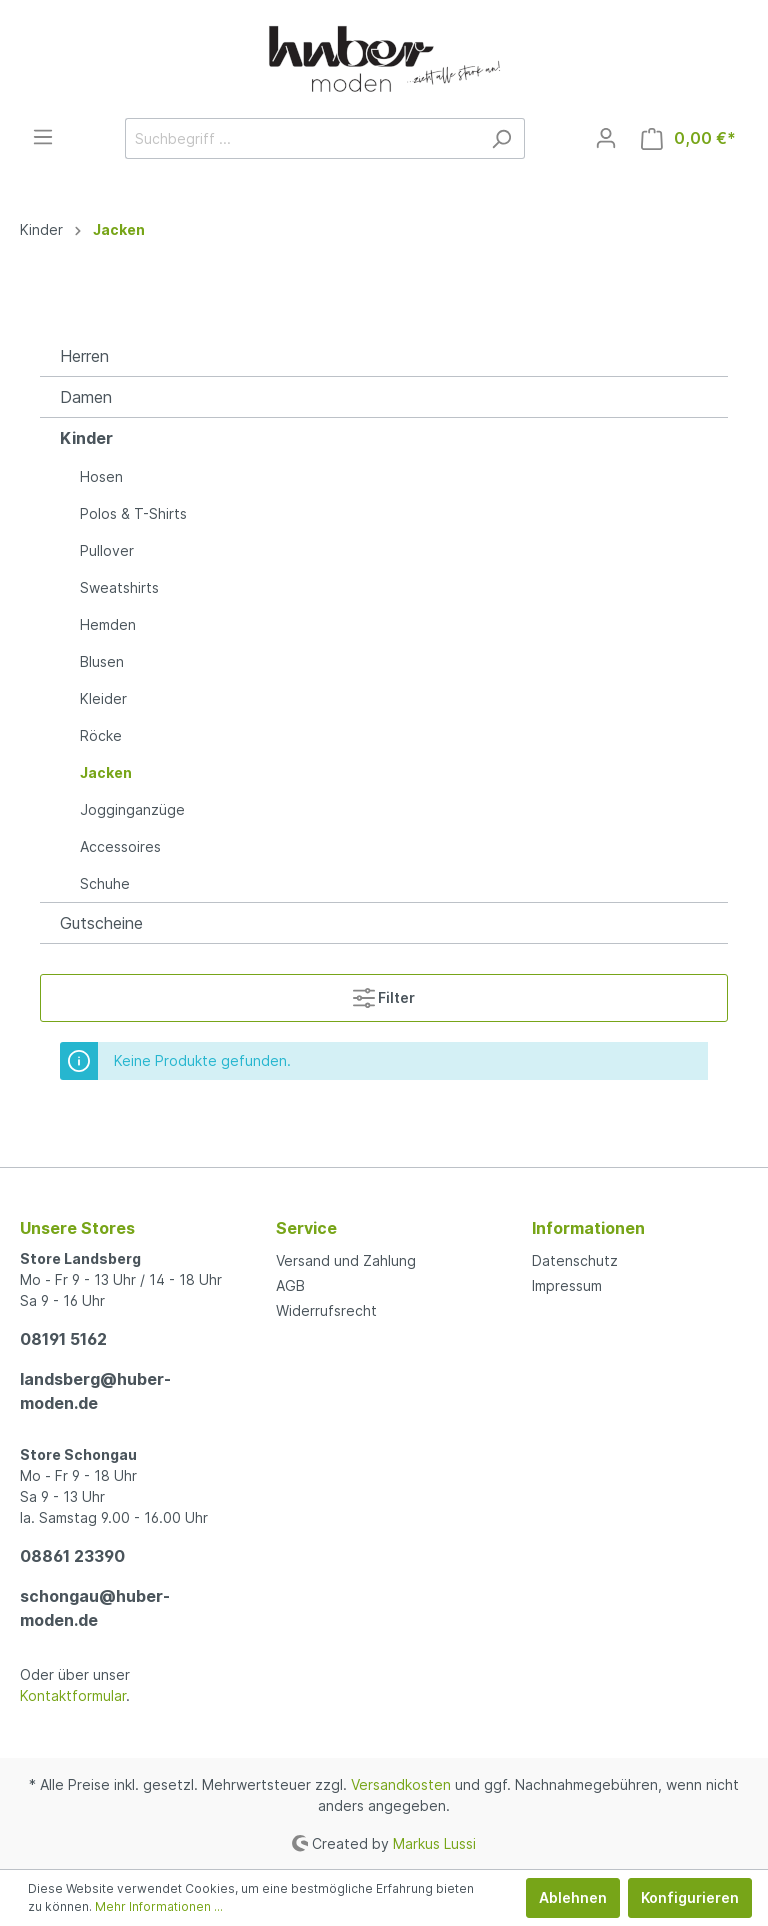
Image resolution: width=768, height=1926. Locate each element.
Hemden (108, 624)
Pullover (107, 550)
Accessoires (120, 846)
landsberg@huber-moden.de (95, 1391)
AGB (290, 1285)
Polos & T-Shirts (133, 513)
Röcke (101, 735)
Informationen (588, 1228)
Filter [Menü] (384, 993)
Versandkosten (401, 1784)
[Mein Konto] (606, 138)
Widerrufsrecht (326, 1310)
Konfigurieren (690, 1897)
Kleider (103, 698)
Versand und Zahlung (346, 1260)
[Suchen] (501, 138)
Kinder (86, 438)
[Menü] (43, 137)
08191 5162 (63, 1339)
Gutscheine (101, 923)
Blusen (102, 661)
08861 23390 (72, 1556)
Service (306, 1228)
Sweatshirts (119, 587)
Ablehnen (573, 1897)
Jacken (106, 772)
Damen (86, 397)
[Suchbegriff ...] (302, 138)
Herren (84, 356)
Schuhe (105, 883)
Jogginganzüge (132, 809)
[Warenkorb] (688, 138)
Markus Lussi (434, 1842)
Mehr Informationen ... (159, 1906)
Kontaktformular (73, 1695)
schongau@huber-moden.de (95, 1608)
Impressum (567, 1285)
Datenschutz (575, 1260)
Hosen (101, 476)
